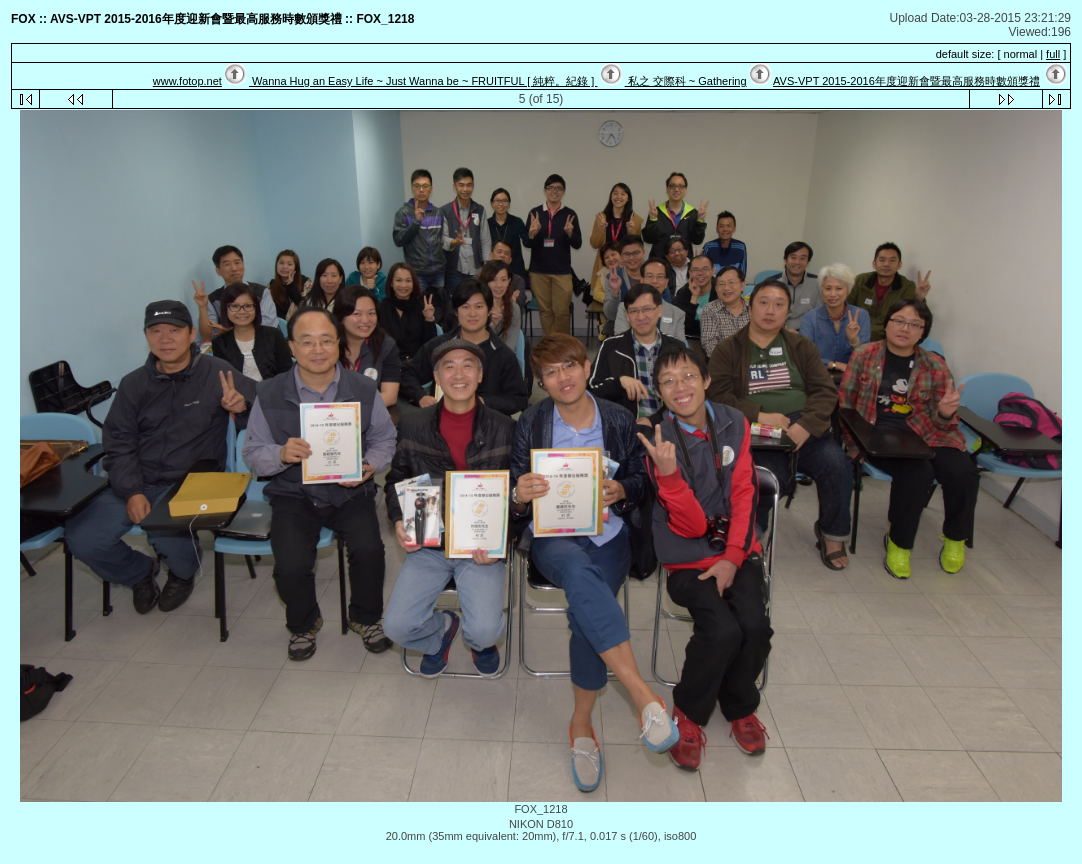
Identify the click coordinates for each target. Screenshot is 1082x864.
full (1053, 54)
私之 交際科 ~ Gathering (686, 81)
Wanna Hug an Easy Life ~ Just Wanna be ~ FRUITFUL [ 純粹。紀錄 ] (423, 81)
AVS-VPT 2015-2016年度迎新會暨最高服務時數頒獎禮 (906, 81)
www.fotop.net (187, 81)
